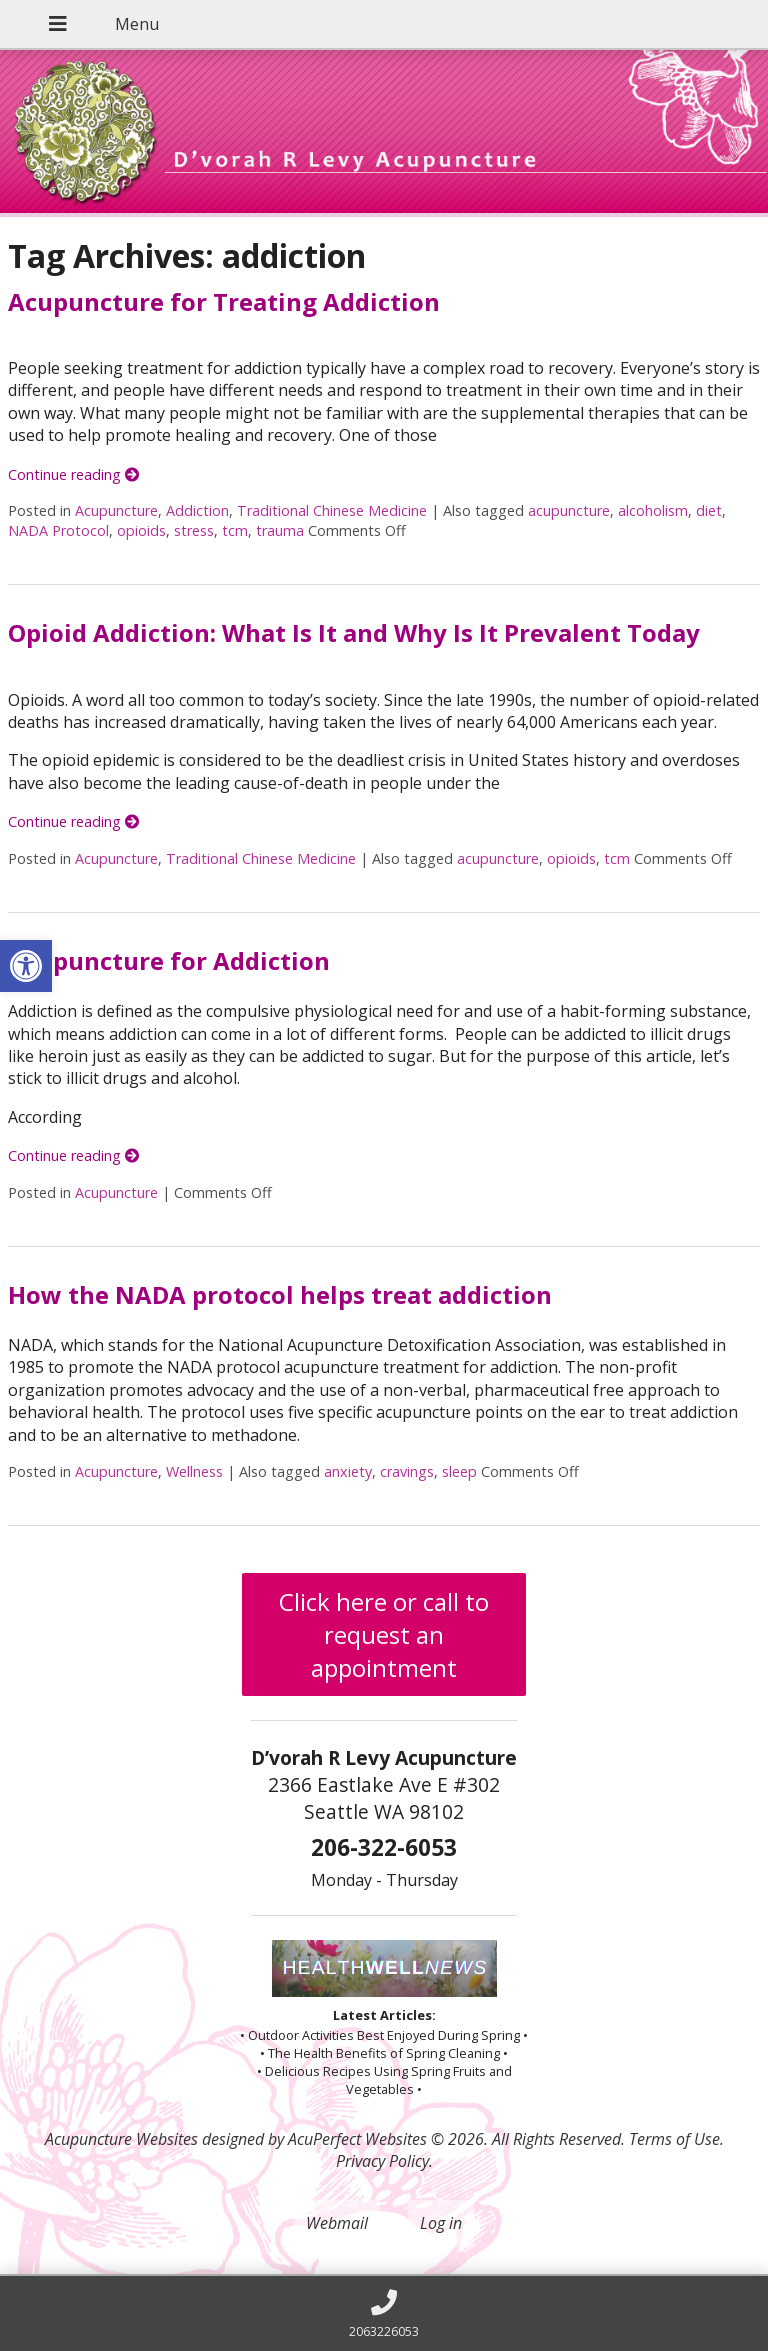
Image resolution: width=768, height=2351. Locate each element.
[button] (26, 966)
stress (194, 530)
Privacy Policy (382, 2161)
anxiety (348, 1471)
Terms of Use (674, 2139)
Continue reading (73, 474)
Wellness (194, 1471)
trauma (280, 530)
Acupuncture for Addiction (169, 960)
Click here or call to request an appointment (384, 1634)
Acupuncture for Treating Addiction (224, 301)
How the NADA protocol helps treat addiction (280, 1294)
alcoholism (653, 510)
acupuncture (569, 510)
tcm (235, 530)
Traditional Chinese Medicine (332, 510)
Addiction (197, 510)
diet (709, 510)
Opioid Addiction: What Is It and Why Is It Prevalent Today (354, 632)
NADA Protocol (58, 530)
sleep (459, 1471)
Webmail (337, 2223)
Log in (441, 2223)
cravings (407, 1471)
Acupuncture (116, 510)
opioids (141, 530)
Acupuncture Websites (121, 2139)
